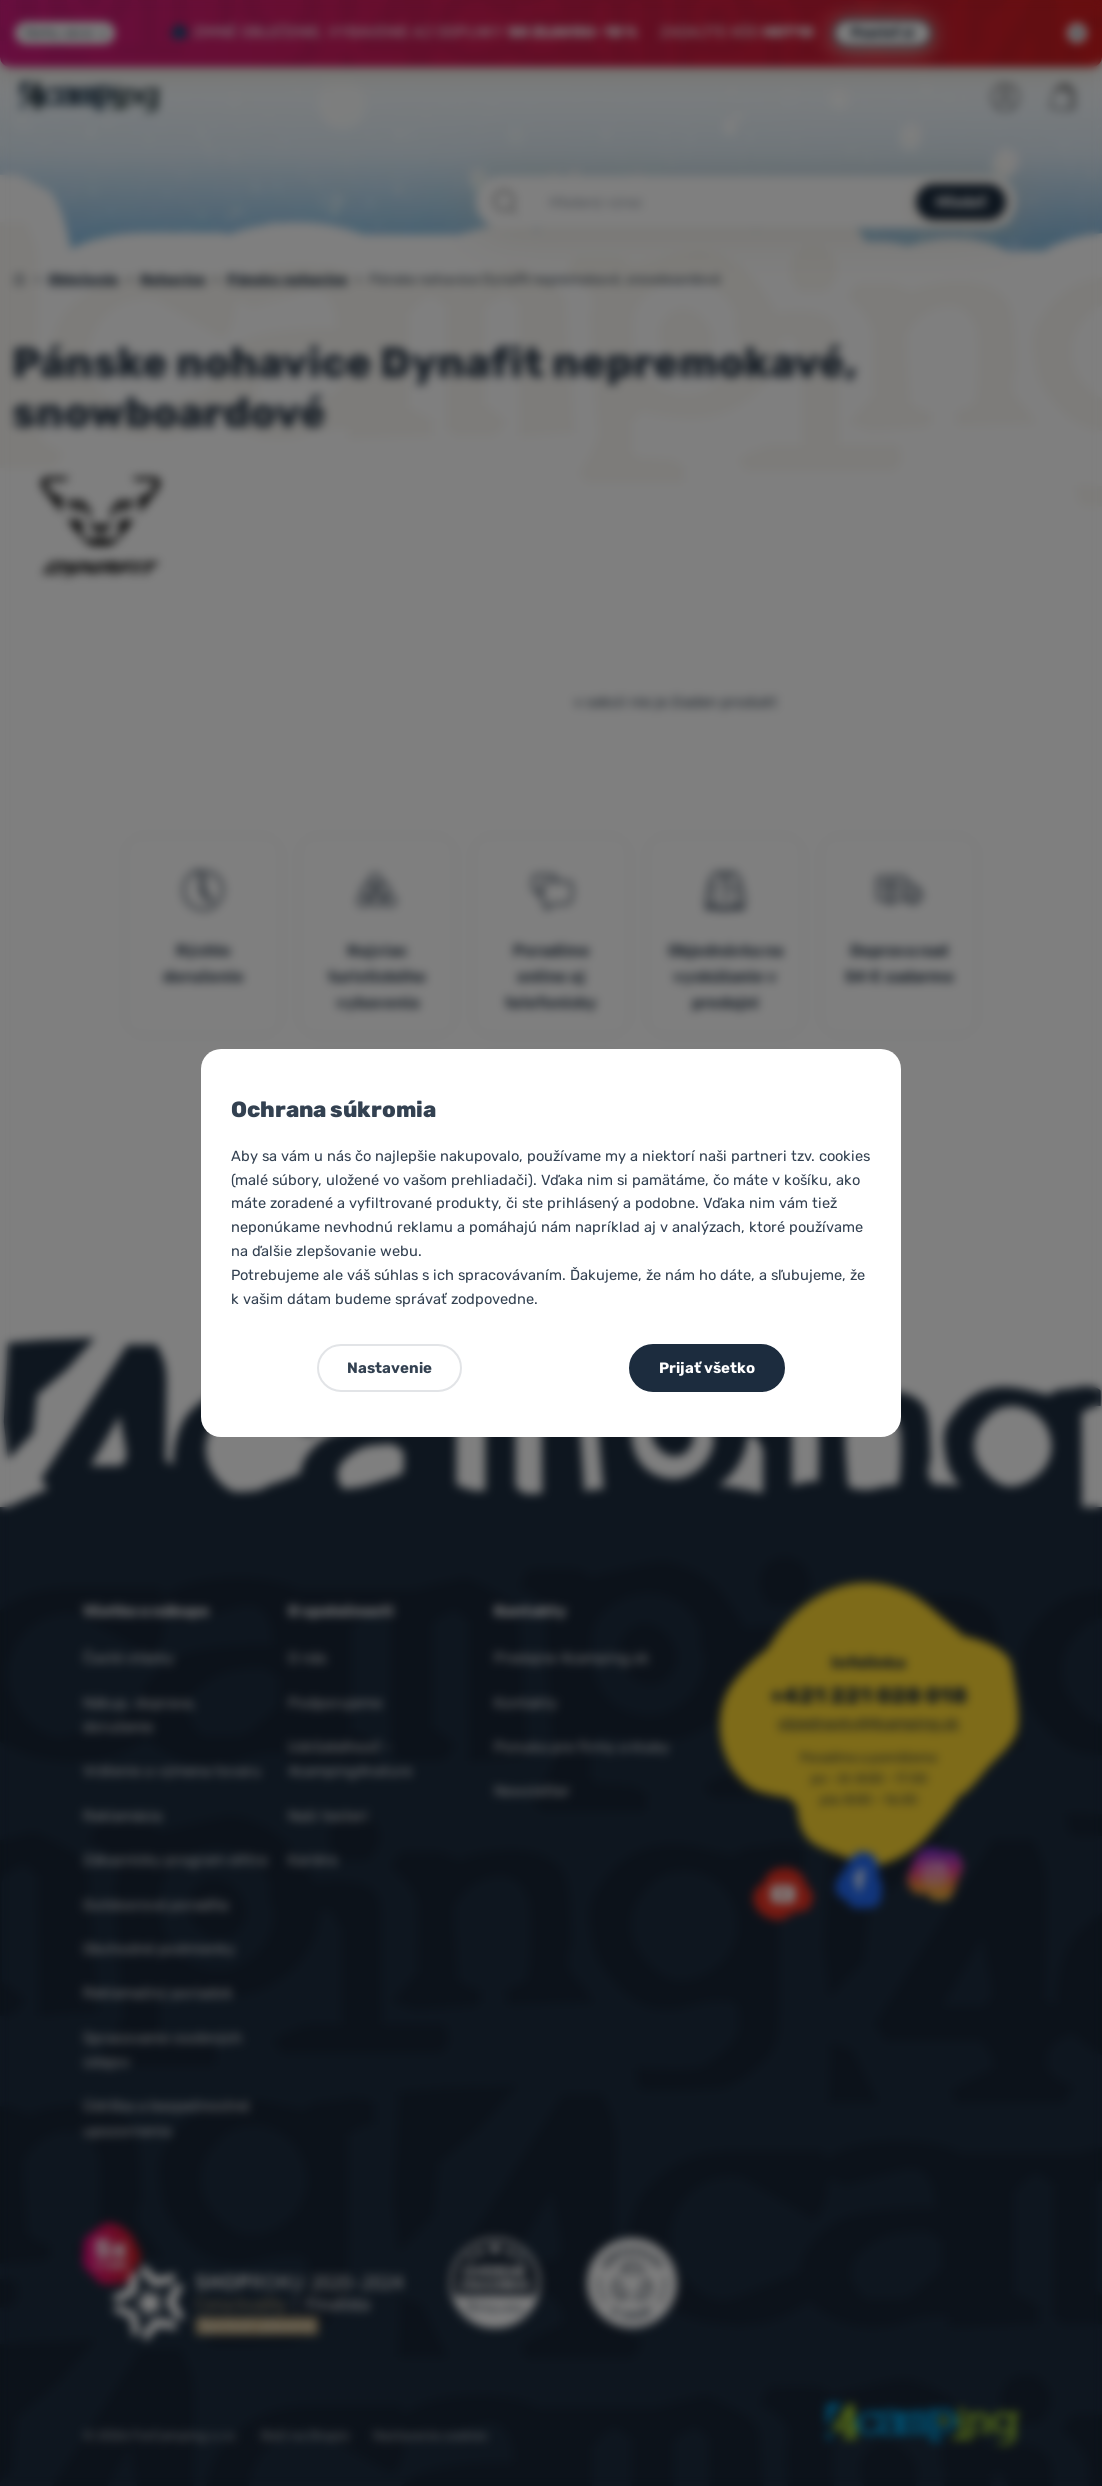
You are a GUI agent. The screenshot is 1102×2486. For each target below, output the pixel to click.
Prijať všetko (707, 1368)
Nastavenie (389, 1368)
